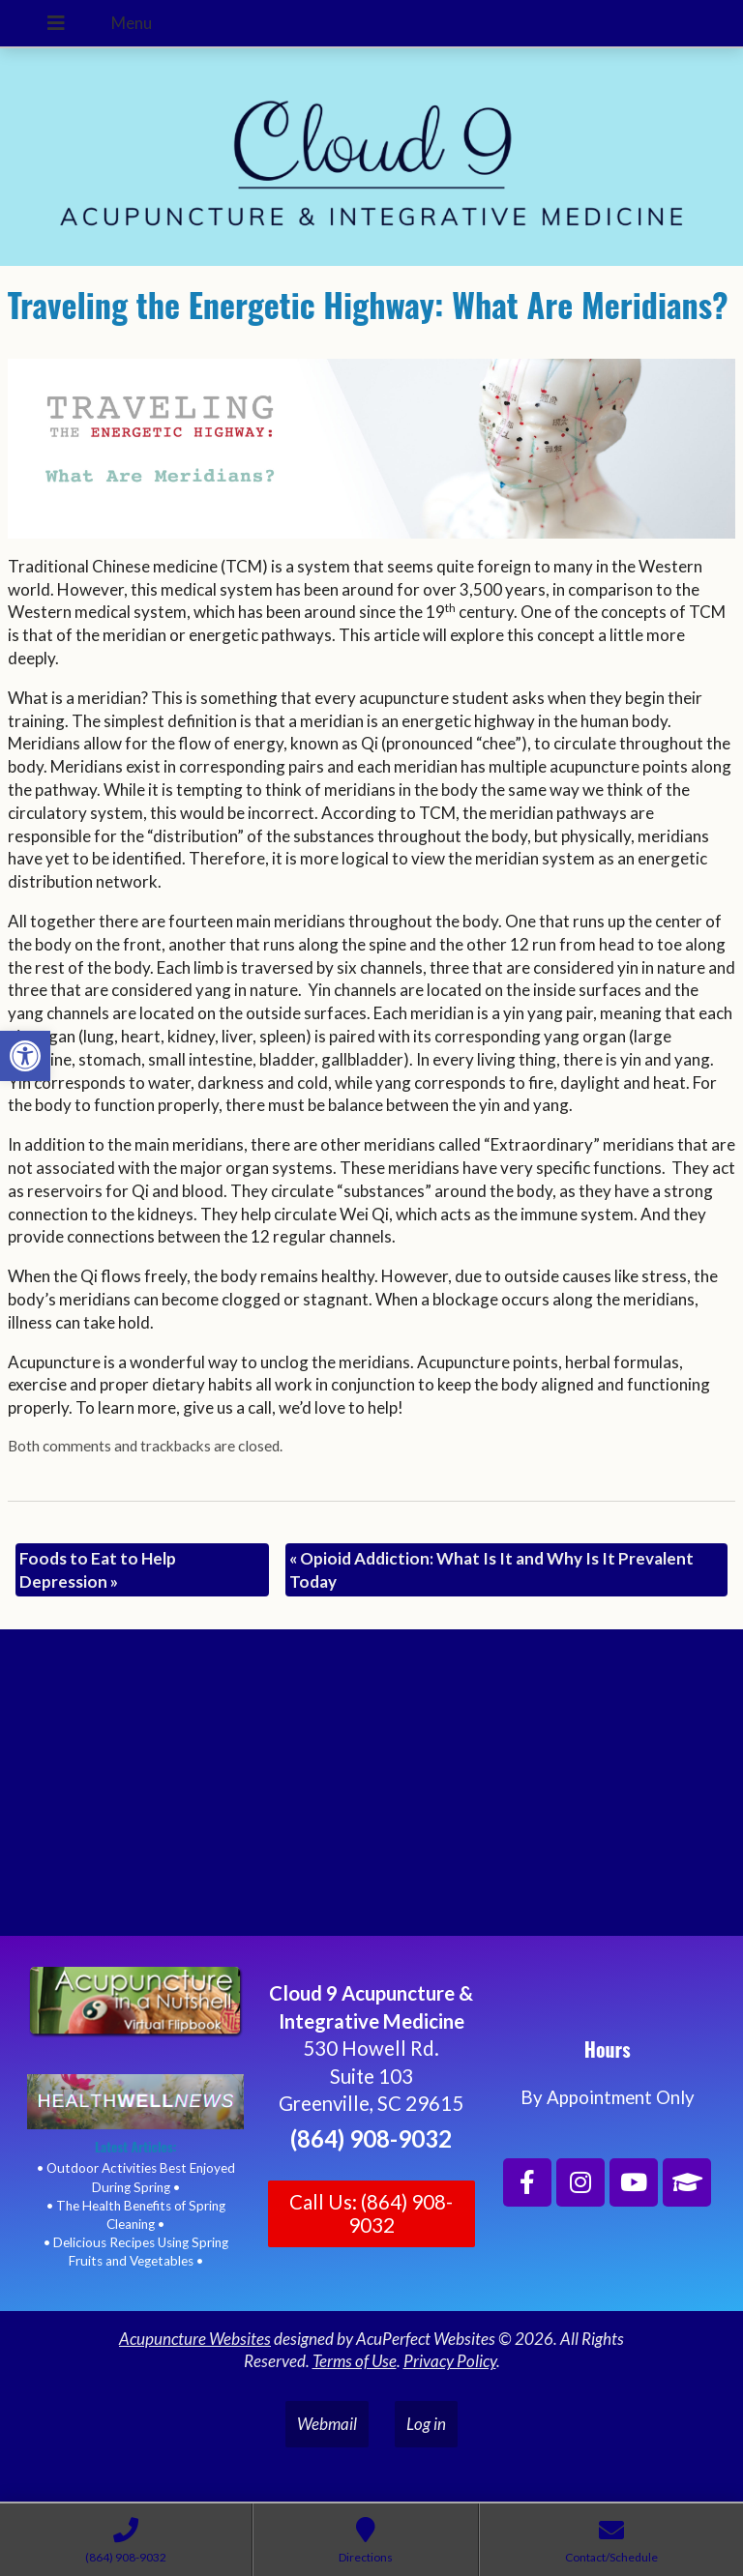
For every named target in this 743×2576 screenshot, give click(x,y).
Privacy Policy (449, 2361)
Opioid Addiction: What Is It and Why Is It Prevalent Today (491, 1570)
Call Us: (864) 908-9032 (371, 2213)
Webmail (327, 2424)
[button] (25, 1056)
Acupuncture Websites (195, 2338)
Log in (426, 2424)
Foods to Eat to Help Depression (97, 1570)
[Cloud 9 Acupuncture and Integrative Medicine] (371, 1791)
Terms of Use (354, 2361)
